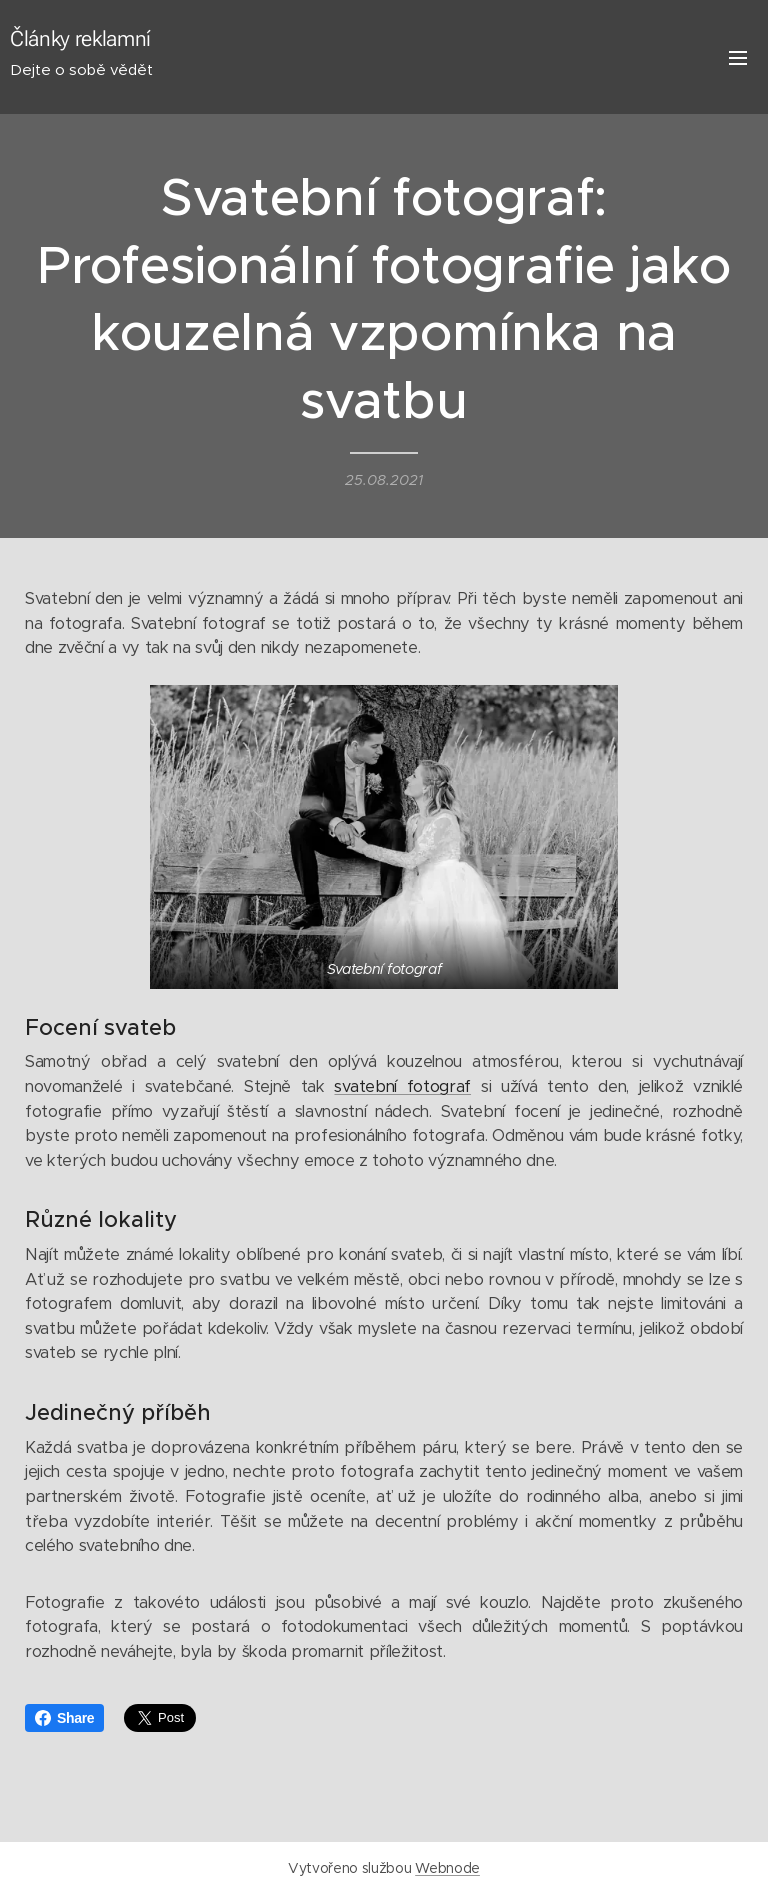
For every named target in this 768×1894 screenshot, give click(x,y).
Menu (738, 58)
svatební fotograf (402, 1086)
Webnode (447, 1868)
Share (64, 1718)
